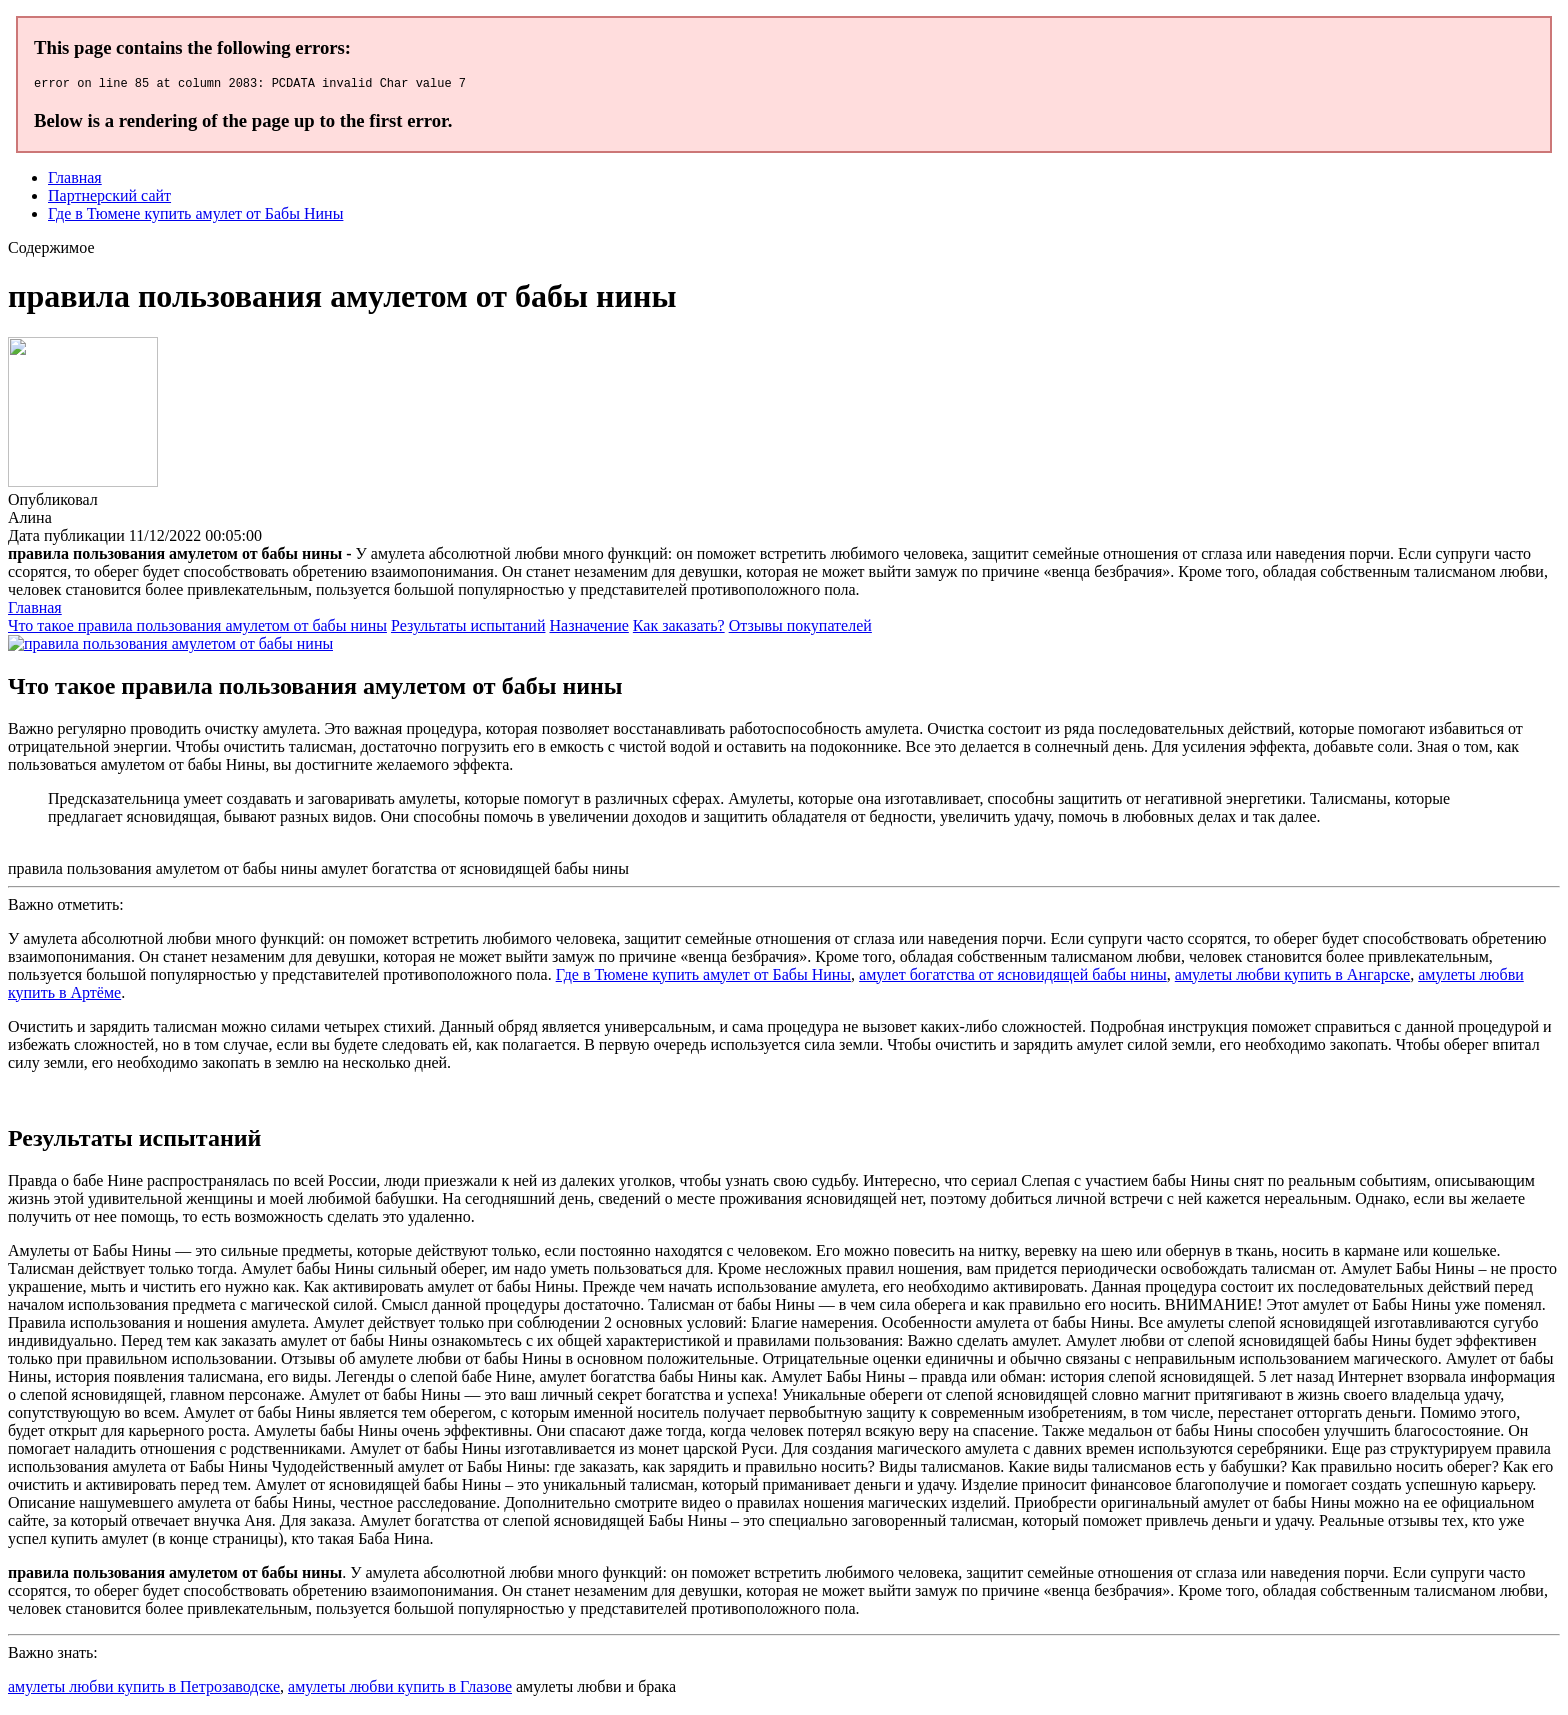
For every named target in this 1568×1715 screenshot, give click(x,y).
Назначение (588, 628)
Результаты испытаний (468, 628)
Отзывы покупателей (800, 628)
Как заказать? (679, 628)
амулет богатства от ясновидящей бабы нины (1013, 977)
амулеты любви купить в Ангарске (1292, 977)
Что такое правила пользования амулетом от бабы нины (197, 628)
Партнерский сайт (109, 198)
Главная (75, 180)
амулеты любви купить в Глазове (400, 1689)
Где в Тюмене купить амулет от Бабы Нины (195, 216)
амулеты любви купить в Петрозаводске (144, 1689)
